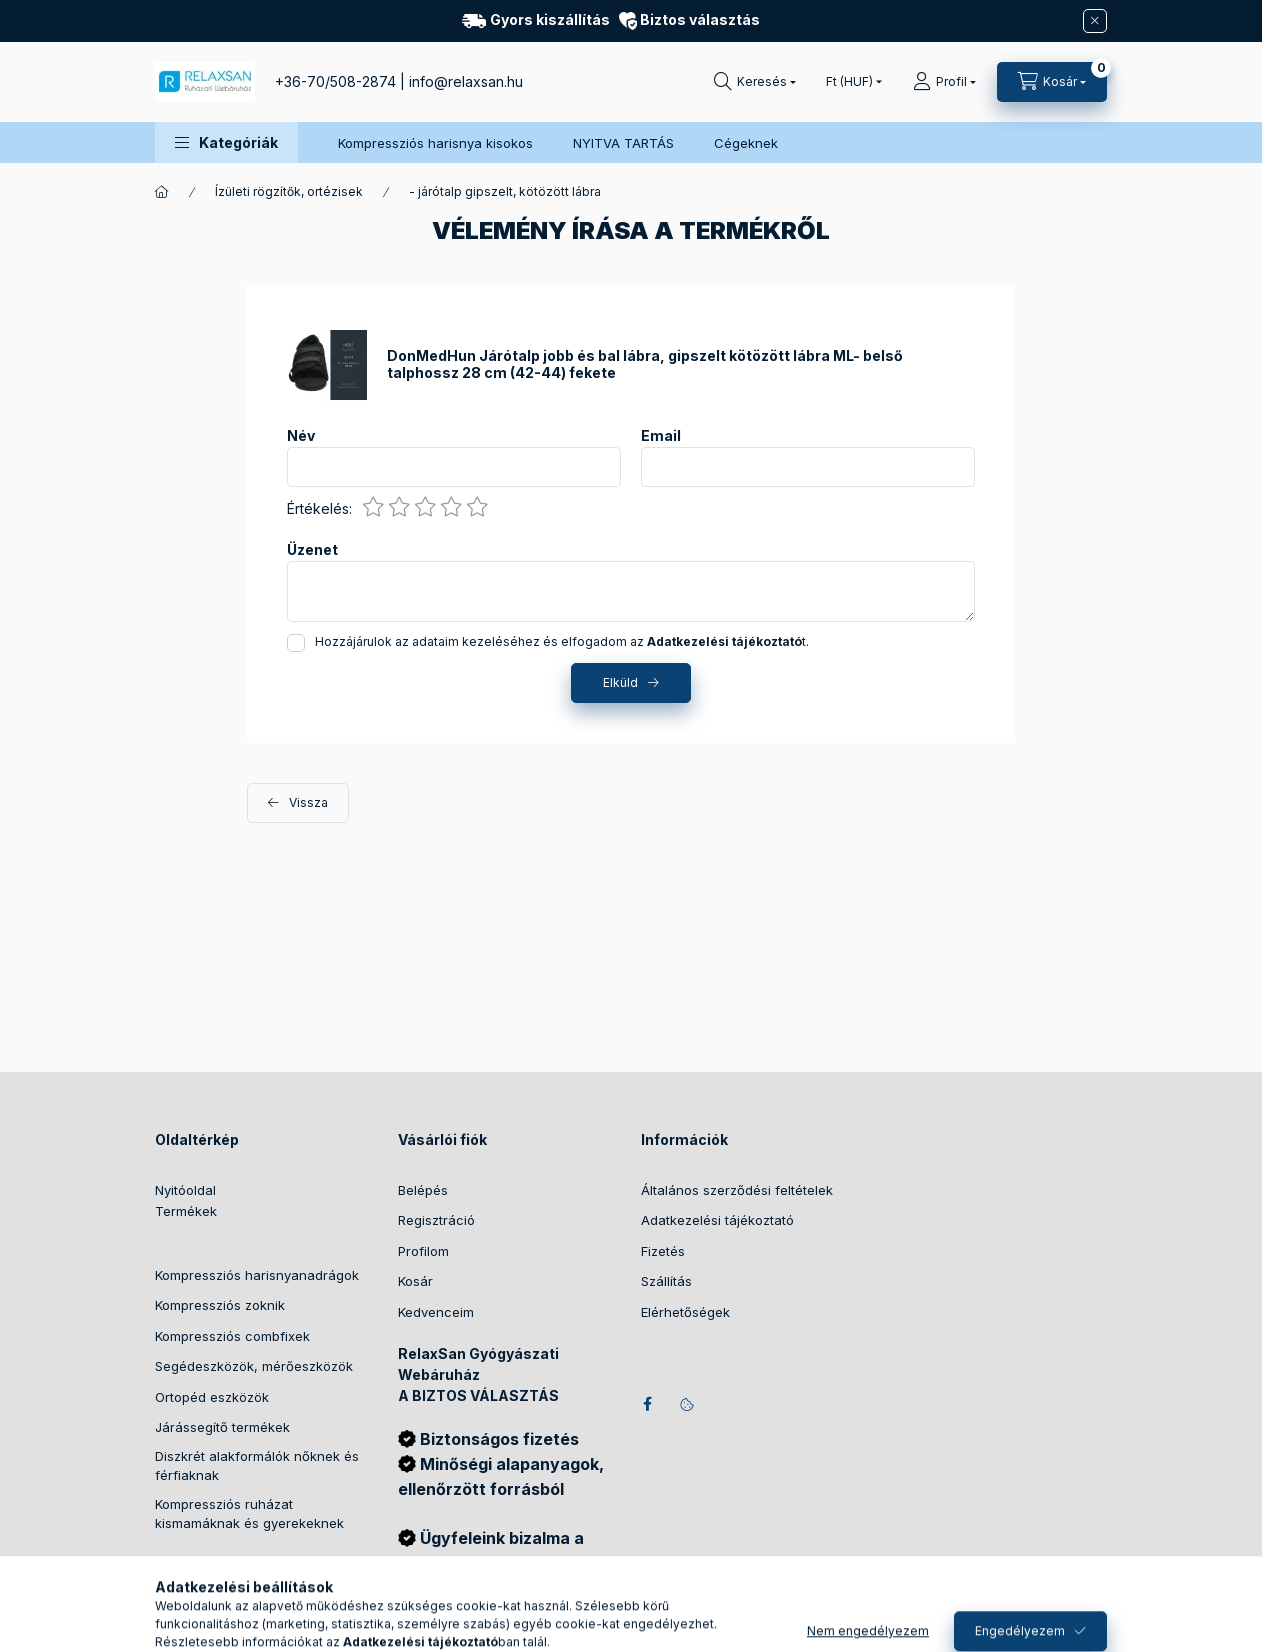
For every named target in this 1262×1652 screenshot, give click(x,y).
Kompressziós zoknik (220, 1305)
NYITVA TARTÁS (623, 143)
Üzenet (312, 550)
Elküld (620, 682)
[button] (226, 142)
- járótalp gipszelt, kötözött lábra (505, 191)
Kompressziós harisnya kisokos (435, 143)
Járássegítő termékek (222, 1427)
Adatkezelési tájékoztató (717, 1220)
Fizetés (663, 1251)
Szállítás (666, 1281)
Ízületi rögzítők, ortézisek (289, 191)
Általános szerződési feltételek (737, 1190)
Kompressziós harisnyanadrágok (257, 1275)
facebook (647, 1404)
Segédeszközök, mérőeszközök (254, 1366)
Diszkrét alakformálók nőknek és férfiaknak (257, 1466)
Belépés (423, 1190)
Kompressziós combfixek (232, 1336)
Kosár (415, 1281)
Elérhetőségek (685, 1312)
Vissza (308, 802)
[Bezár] (1095, 21)
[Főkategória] (162, 192)
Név (301, 436)
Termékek (186, 1211)
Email (661, 436)
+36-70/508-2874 (335, 81)
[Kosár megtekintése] (1052, 82)
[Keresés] (755, 82)
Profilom (423, 1251)
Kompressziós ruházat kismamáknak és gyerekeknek (249, 1514)
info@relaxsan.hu (466, 81)
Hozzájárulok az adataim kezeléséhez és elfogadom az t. (562, 641)
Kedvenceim (436, 1312)
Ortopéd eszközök (212, 1397)
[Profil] (944, 82)
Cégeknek (746, 143)
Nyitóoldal (185, 1190)
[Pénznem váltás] (849, 82)
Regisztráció (436, 1220)
